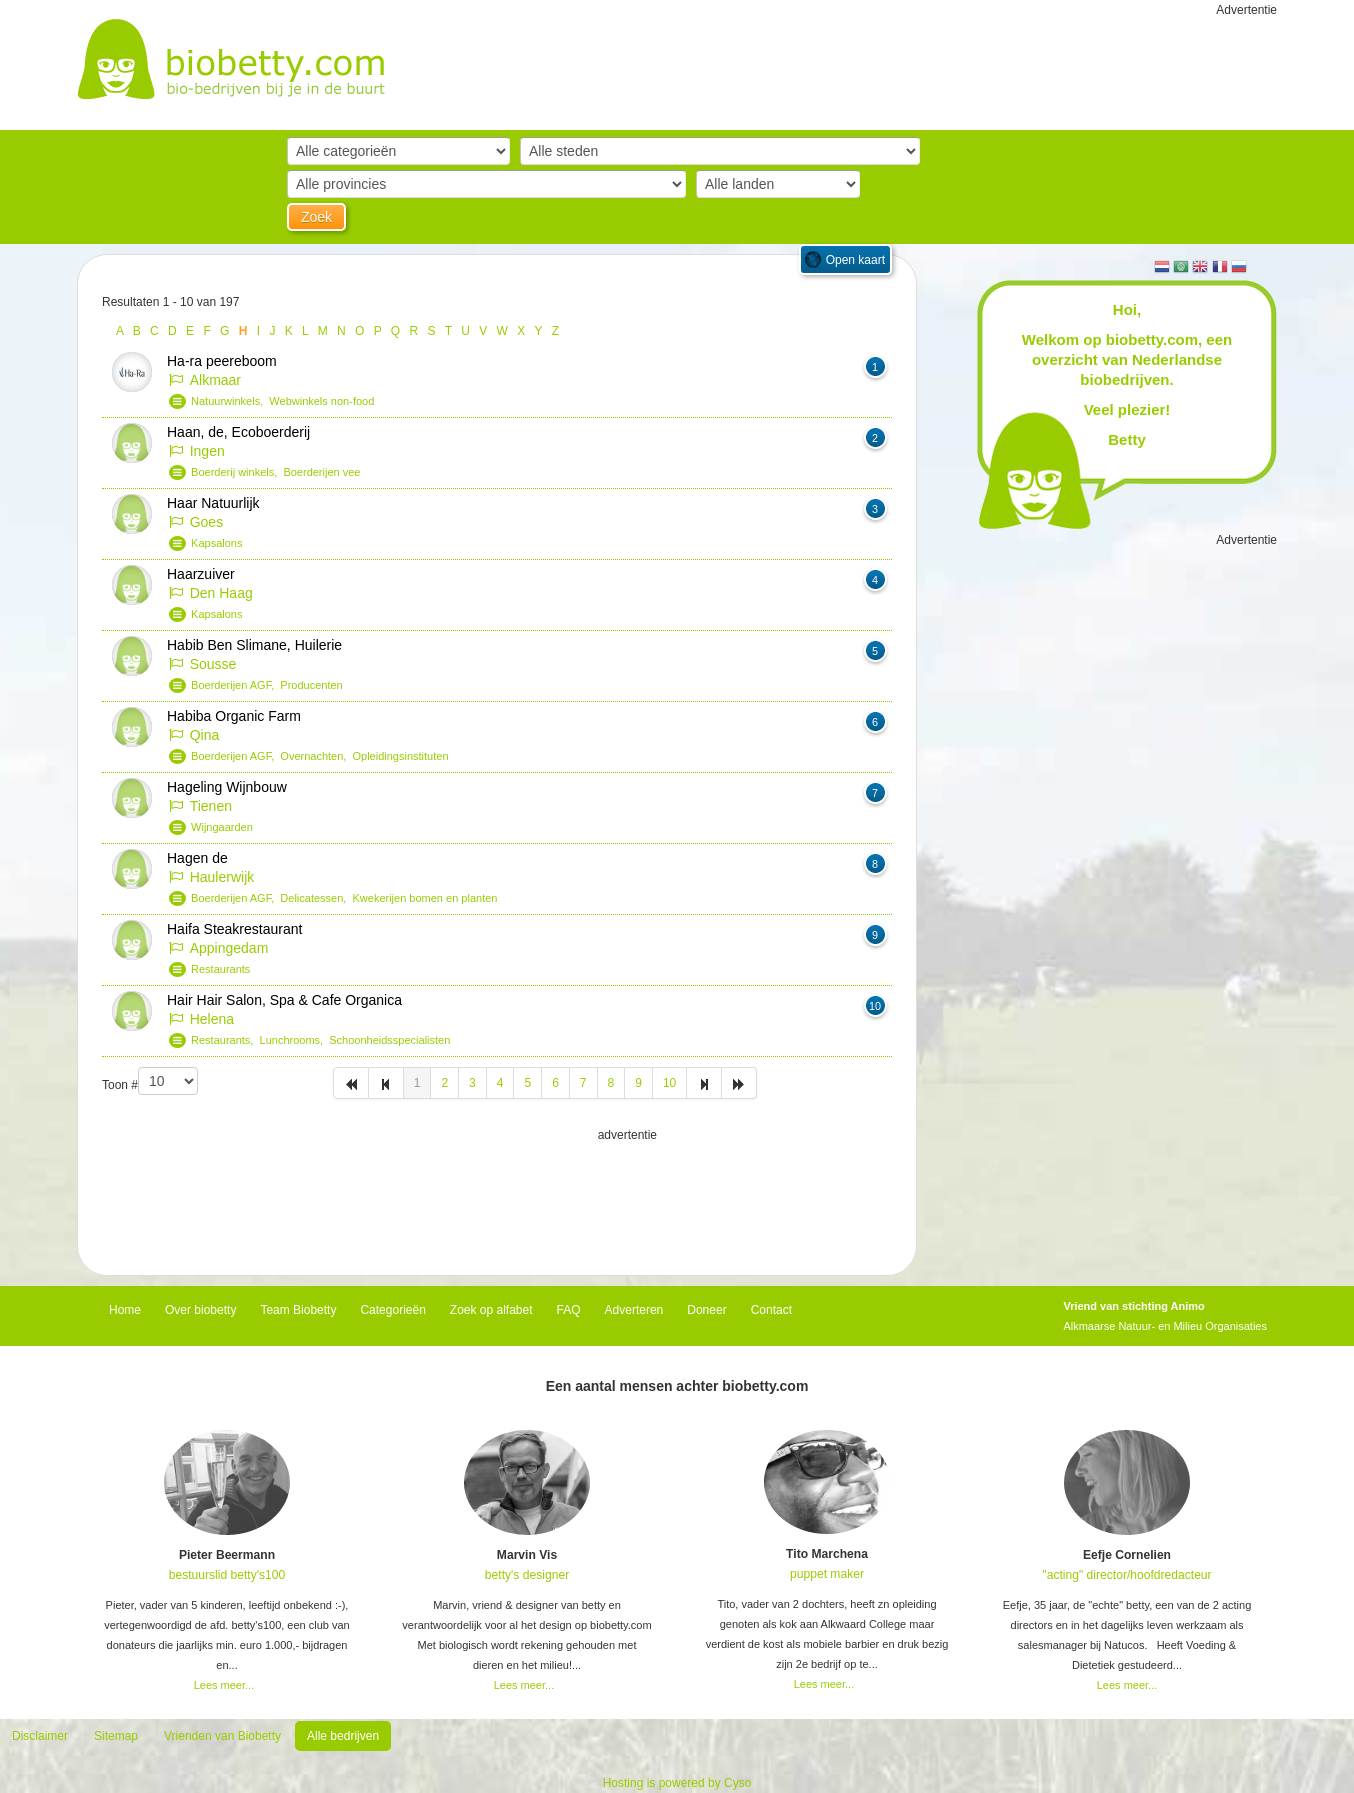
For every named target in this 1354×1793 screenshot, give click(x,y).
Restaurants (220, 969)
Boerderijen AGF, (235, 685)
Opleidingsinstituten (401, 756)
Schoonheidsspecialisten (389, 1040)
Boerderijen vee (321, 472)
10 (669, 1083)
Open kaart (855, 260)
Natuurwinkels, (230, 401)
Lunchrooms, (295, 1040)
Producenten (311, 685)
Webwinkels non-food (321, 401)
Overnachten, (316, 756)
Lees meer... (224, 1685)
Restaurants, (225, 1040)
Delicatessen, (316, 898)
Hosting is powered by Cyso (677, 1783)
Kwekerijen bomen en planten (425, 898)
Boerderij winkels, (237, 472)
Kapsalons (216, 543)
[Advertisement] (497, 1195)
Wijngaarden (222, 827)
